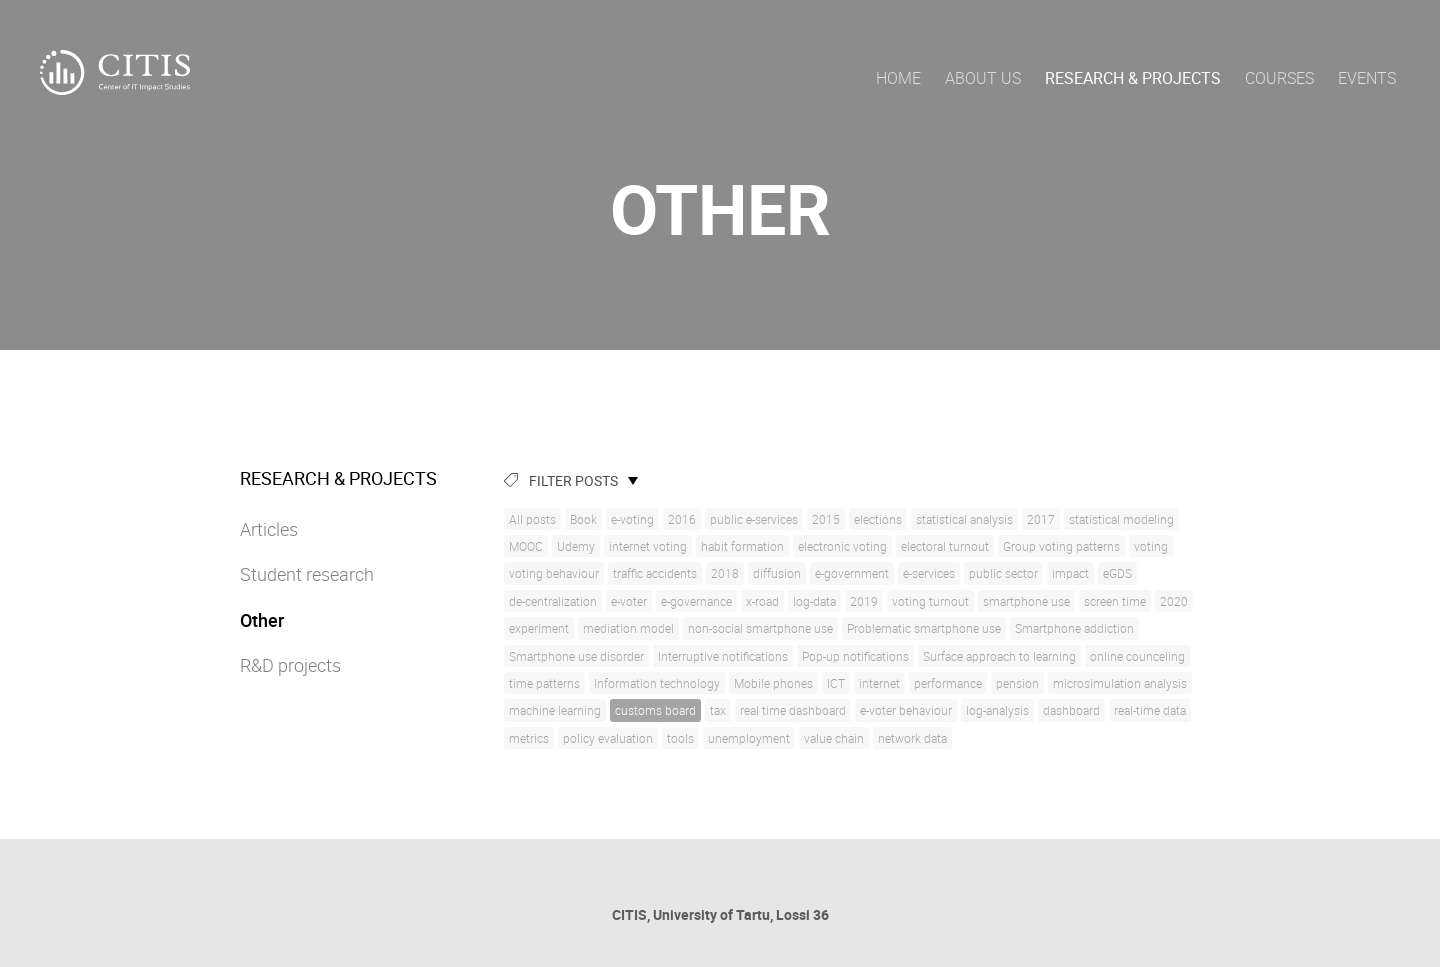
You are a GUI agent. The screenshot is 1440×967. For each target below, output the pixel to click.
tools (680, 738)
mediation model (628, 628)
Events (1367, 78)
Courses (1279, 78)
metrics (529, 738)
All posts (532, 519)
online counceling (1137, 656)
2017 (1041, 519)
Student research (307, 574)
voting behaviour (554, 573)
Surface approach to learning (999, 656)
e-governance (696, 601)
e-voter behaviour (906, 710)
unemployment (749, 738)
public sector (1003, 573)
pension (1017, 683)
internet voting (648, 546)
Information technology (657, 683)
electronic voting (842, 546)
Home (898, 78)
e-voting (632, 519)
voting (1151, 546)
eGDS (1117, 573)
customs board (655, 710)
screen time (1115, 601)
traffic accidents (655, 573)
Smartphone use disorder (576, 656)
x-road (762, 601)
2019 (864, 601)
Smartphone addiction (1074, 628)
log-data (814, 601)
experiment (539, 628)
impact (1070, 573)
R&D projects (290, 665)
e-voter (629, 601)
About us (983, 78)
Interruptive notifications (723, 656)
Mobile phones (773, 683)
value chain (834, 738)
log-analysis (997, 710)
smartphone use (1026, 601)
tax (718, 710)
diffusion (777, 573)
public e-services (754, 519)
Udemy (576, 546)
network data (912, 738)
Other (262, 620)
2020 (1174, 601)
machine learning (555, 710)
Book (583, 519)
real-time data (1150, 710)
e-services (929, 573)
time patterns (544, 683)
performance (948, 683)
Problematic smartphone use (924, 628)
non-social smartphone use (760, 628)
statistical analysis (964, 519)
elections (878, 519)
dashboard (1071, 710)
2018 (725, 573)
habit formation (742, 546)
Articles (269, 529)
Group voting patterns (1061, 546)
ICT (836, 683)
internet (879, 683)
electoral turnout (945, 546)
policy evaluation (608, 738)
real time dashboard (793, 710)
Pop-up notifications (855, 656)
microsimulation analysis (1120, 683)
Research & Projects (1133, 78)
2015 (826, 519)
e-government (852, 573)
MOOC (526, 546)
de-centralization (553, 601)
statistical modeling (1121, 519)
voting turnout (930, 601)
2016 (682, 519)
